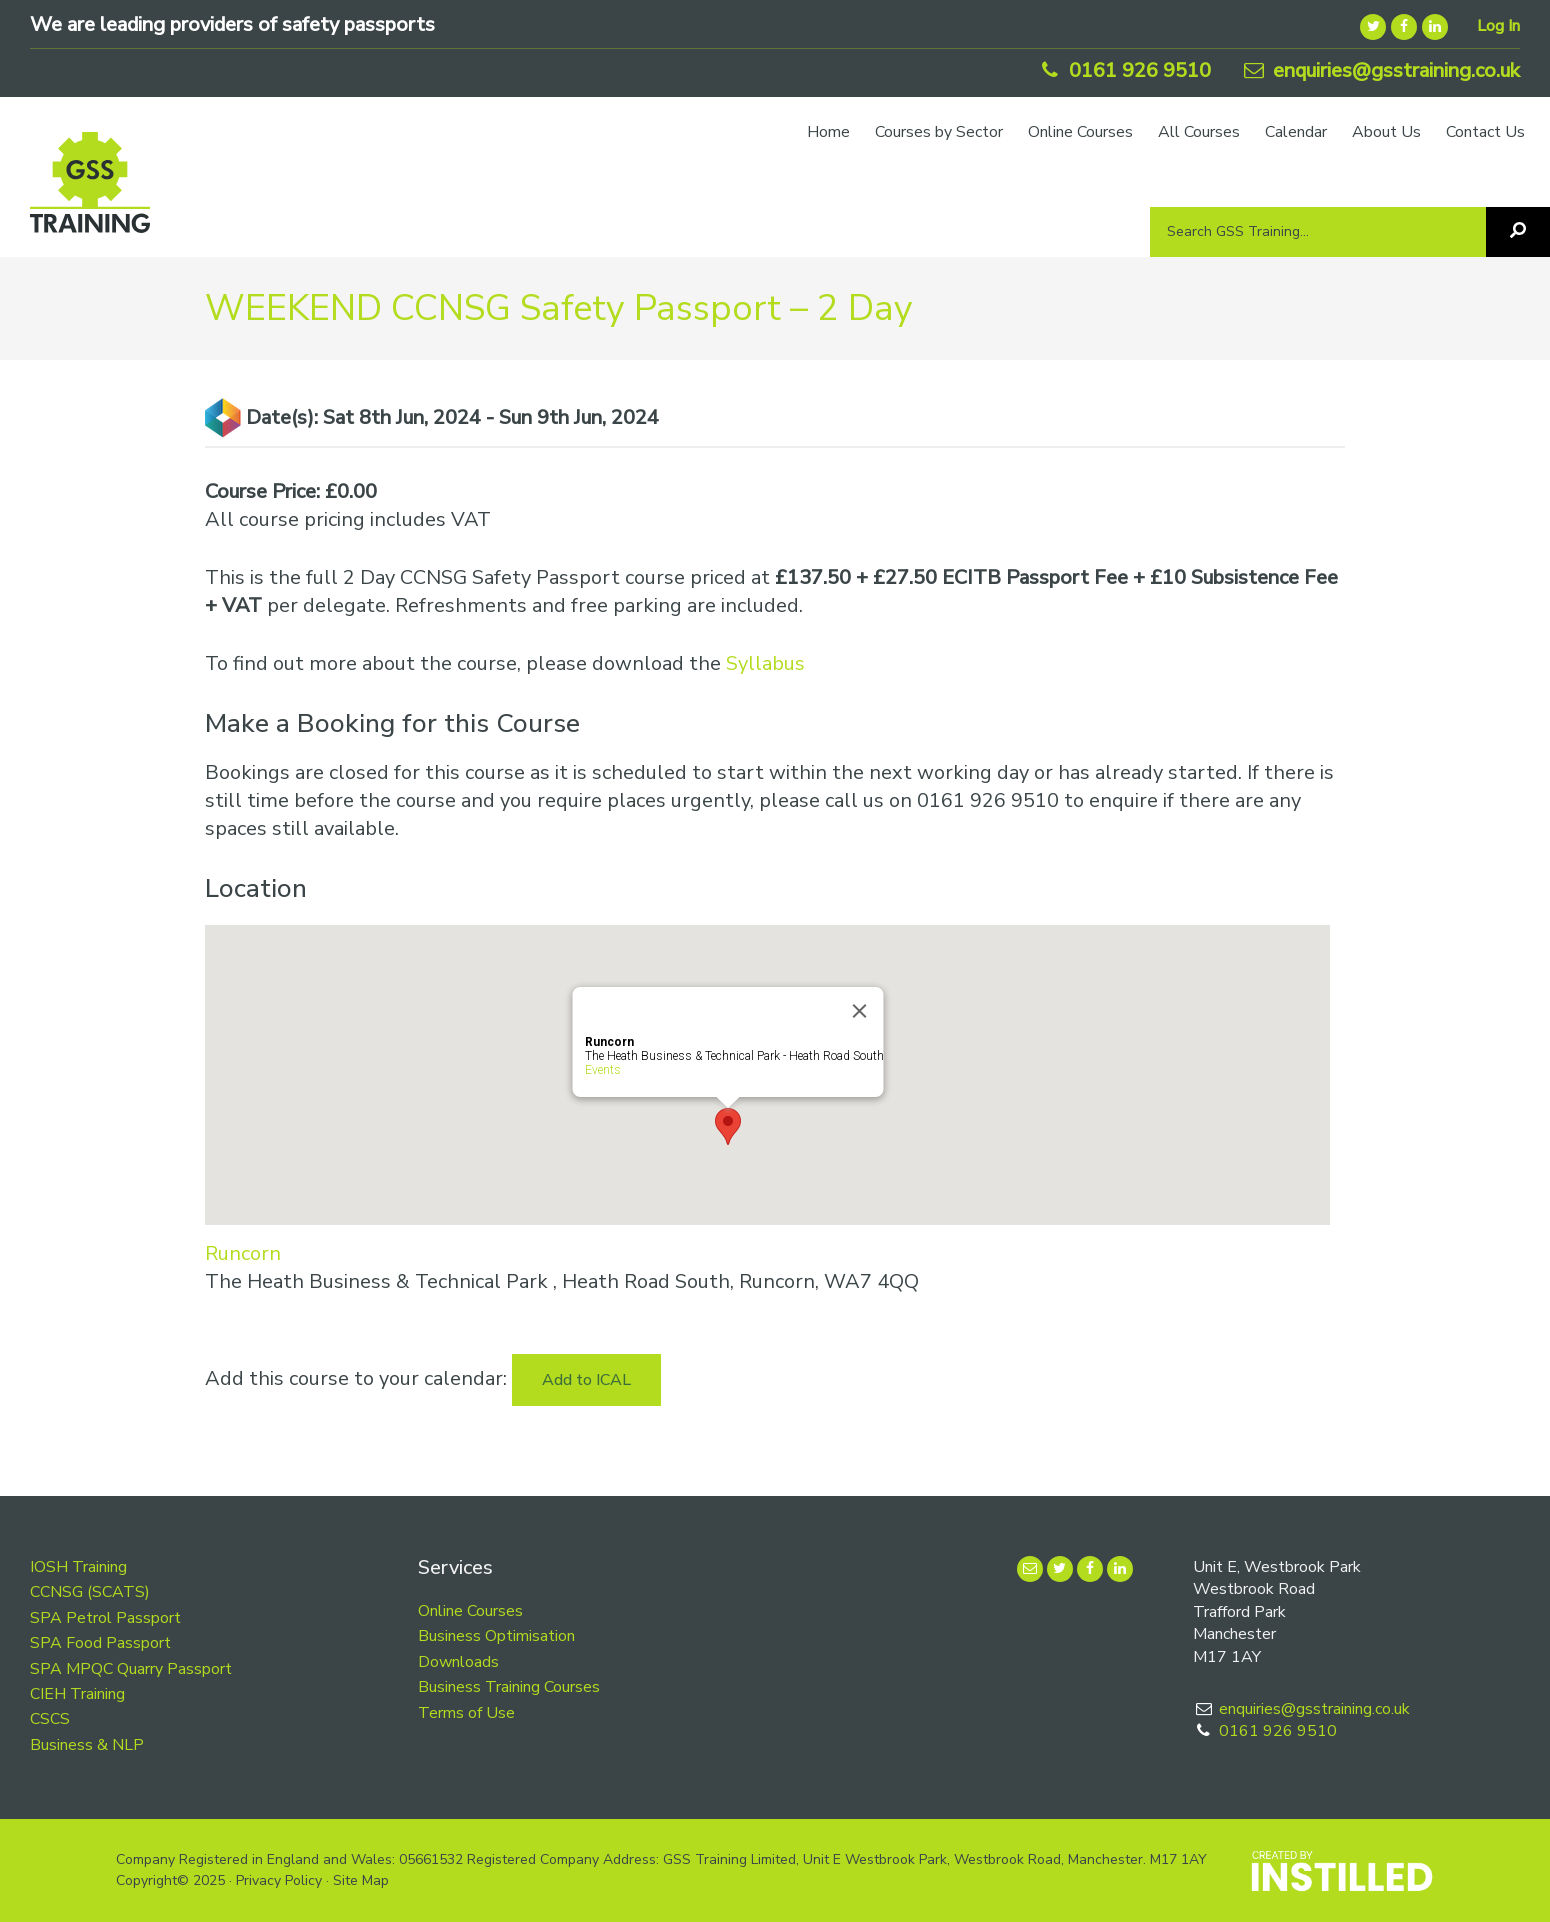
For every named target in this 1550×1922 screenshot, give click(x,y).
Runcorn (243, 1253)
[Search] (1518, 232)
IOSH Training (78, 1567)
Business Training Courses (509, 1687)
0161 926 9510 (1123, 70)
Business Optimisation (496, 1636)
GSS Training (90, 192)
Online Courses (470, 1611)
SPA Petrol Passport (105, 1618)
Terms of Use (466, 1713)
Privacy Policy (279, 1880)
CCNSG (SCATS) (90, 1592)
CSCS (50, 1719)
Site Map (361, 1880)
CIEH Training (77, 1694)
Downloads (458, 1662)
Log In (1498, 26)
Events (602, 1070)
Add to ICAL (586, 1380)
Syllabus (765, 663)
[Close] (859, 1011)
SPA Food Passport (100, 1643)
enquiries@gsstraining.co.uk (1380, 70)
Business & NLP (87, 1745)
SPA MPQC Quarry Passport (131, 1669)
